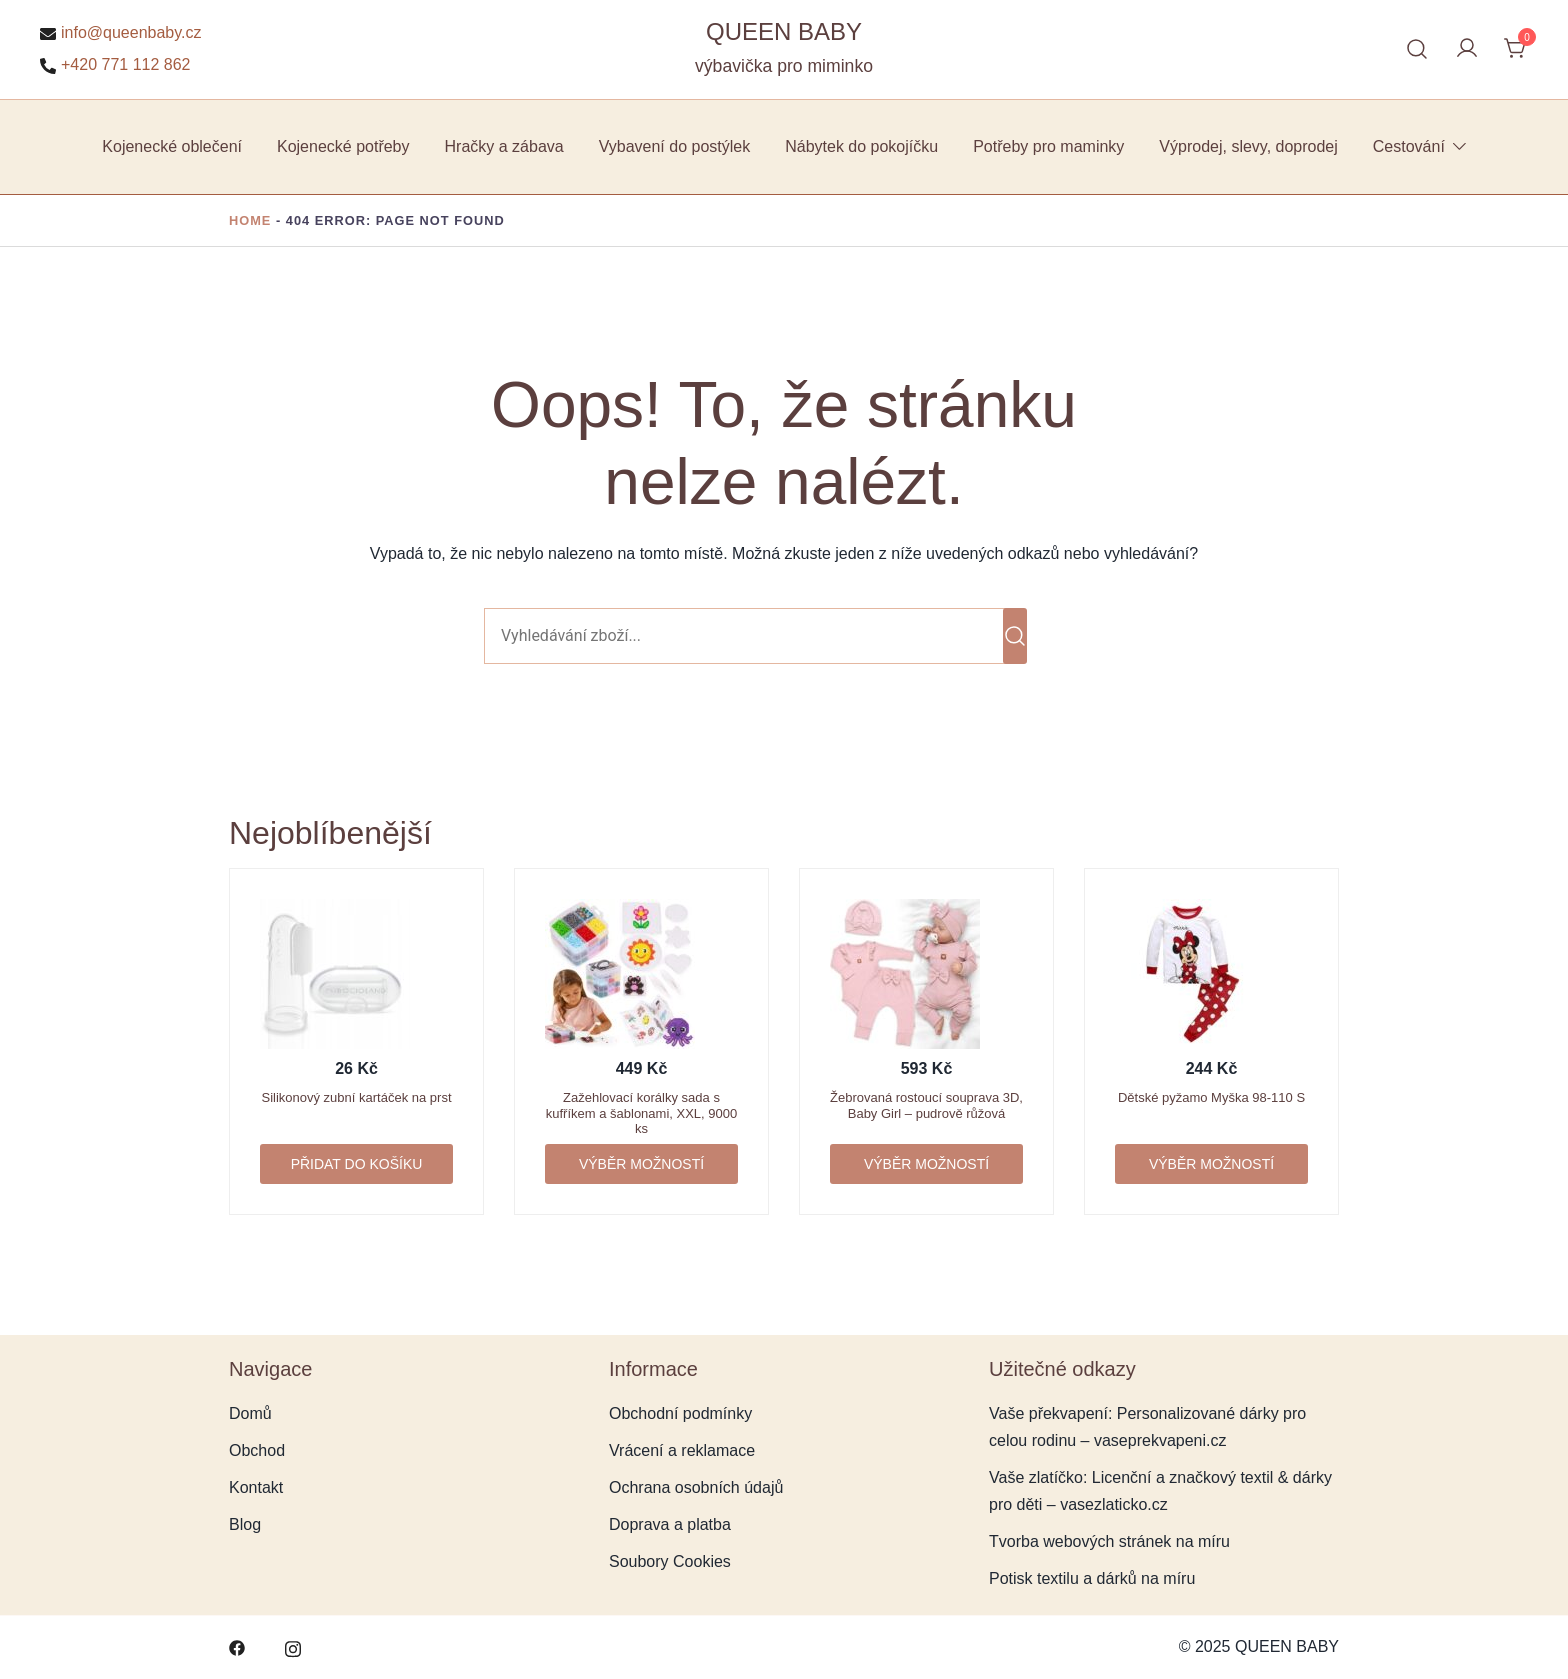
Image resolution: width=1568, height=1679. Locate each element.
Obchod (257, 1450)
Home (250, 220)
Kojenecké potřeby (343, 146)
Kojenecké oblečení (172, 146)
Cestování (1409, 146)
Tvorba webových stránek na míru (1109, 1541)
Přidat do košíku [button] (357, 1164)
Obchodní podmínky (680, 1413)
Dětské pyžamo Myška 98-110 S (1211, 1097)
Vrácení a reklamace (682, 1450)
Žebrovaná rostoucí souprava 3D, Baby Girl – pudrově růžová (926, 1105)
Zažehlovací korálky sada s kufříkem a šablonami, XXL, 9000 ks (642, 1113)
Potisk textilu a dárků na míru (1092, 1578)
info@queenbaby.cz (120, 33)
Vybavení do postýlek (675, 146)
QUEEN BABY (784, 31)
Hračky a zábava (504, 146)
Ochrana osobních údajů (696, 1487)
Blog (245, 1524)
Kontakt (256, 1487)
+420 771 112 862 (115, 65)
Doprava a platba (670, 1524)
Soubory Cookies (670, 1561)
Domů (250, 1413)
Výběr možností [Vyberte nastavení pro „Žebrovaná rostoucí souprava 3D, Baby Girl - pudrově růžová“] (926, 1164)
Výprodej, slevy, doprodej (1248, 146)
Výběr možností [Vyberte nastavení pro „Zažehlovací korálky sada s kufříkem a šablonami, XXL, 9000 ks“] (641, 1164)
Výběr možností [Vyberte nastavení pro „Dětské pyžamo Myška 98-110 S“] (1211, 1164)
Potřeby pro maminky (1048, 146)
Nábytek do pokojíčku (861, 146)
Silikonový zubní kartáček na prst (356, 1097)
